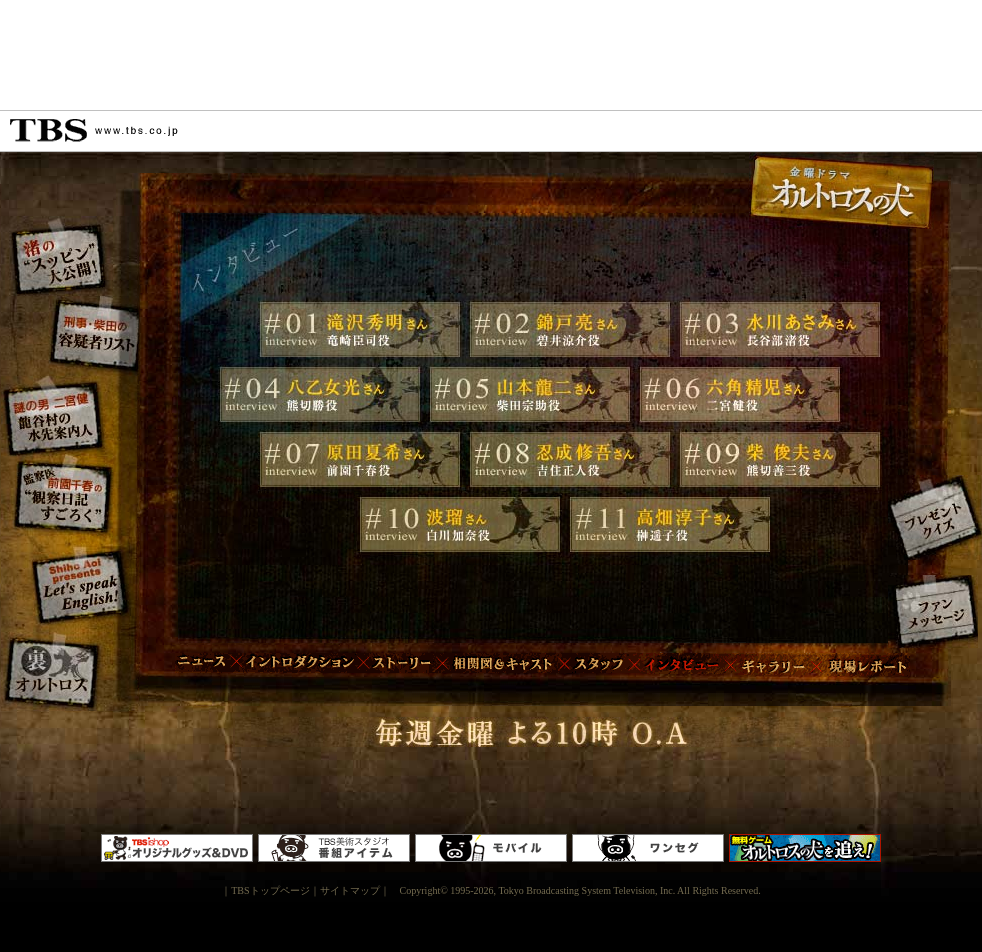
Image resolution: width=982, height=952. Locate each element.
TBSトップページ (270, 890)
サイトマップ (350, 890)
